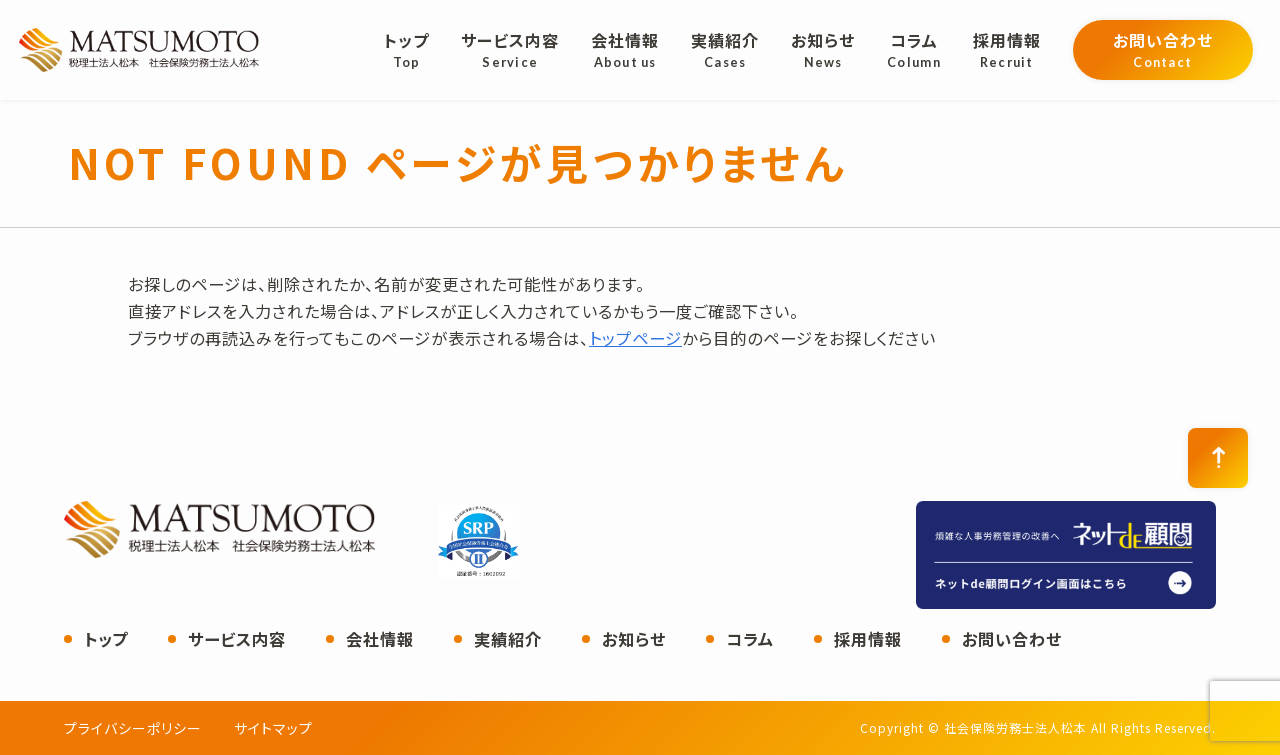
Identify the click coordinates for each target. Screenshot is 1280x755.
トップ (106, 639)
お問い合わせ (1012, 639)
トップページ (635, 338)
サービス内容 (237, 639)
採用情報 (868, 639)
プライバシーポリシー (133, 728)
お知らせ (634, 639)
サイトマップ (273, 728)
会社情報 (380, 639)
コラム (750, 639)
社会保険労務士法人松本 (139, 50)
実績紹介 (508, 639)
